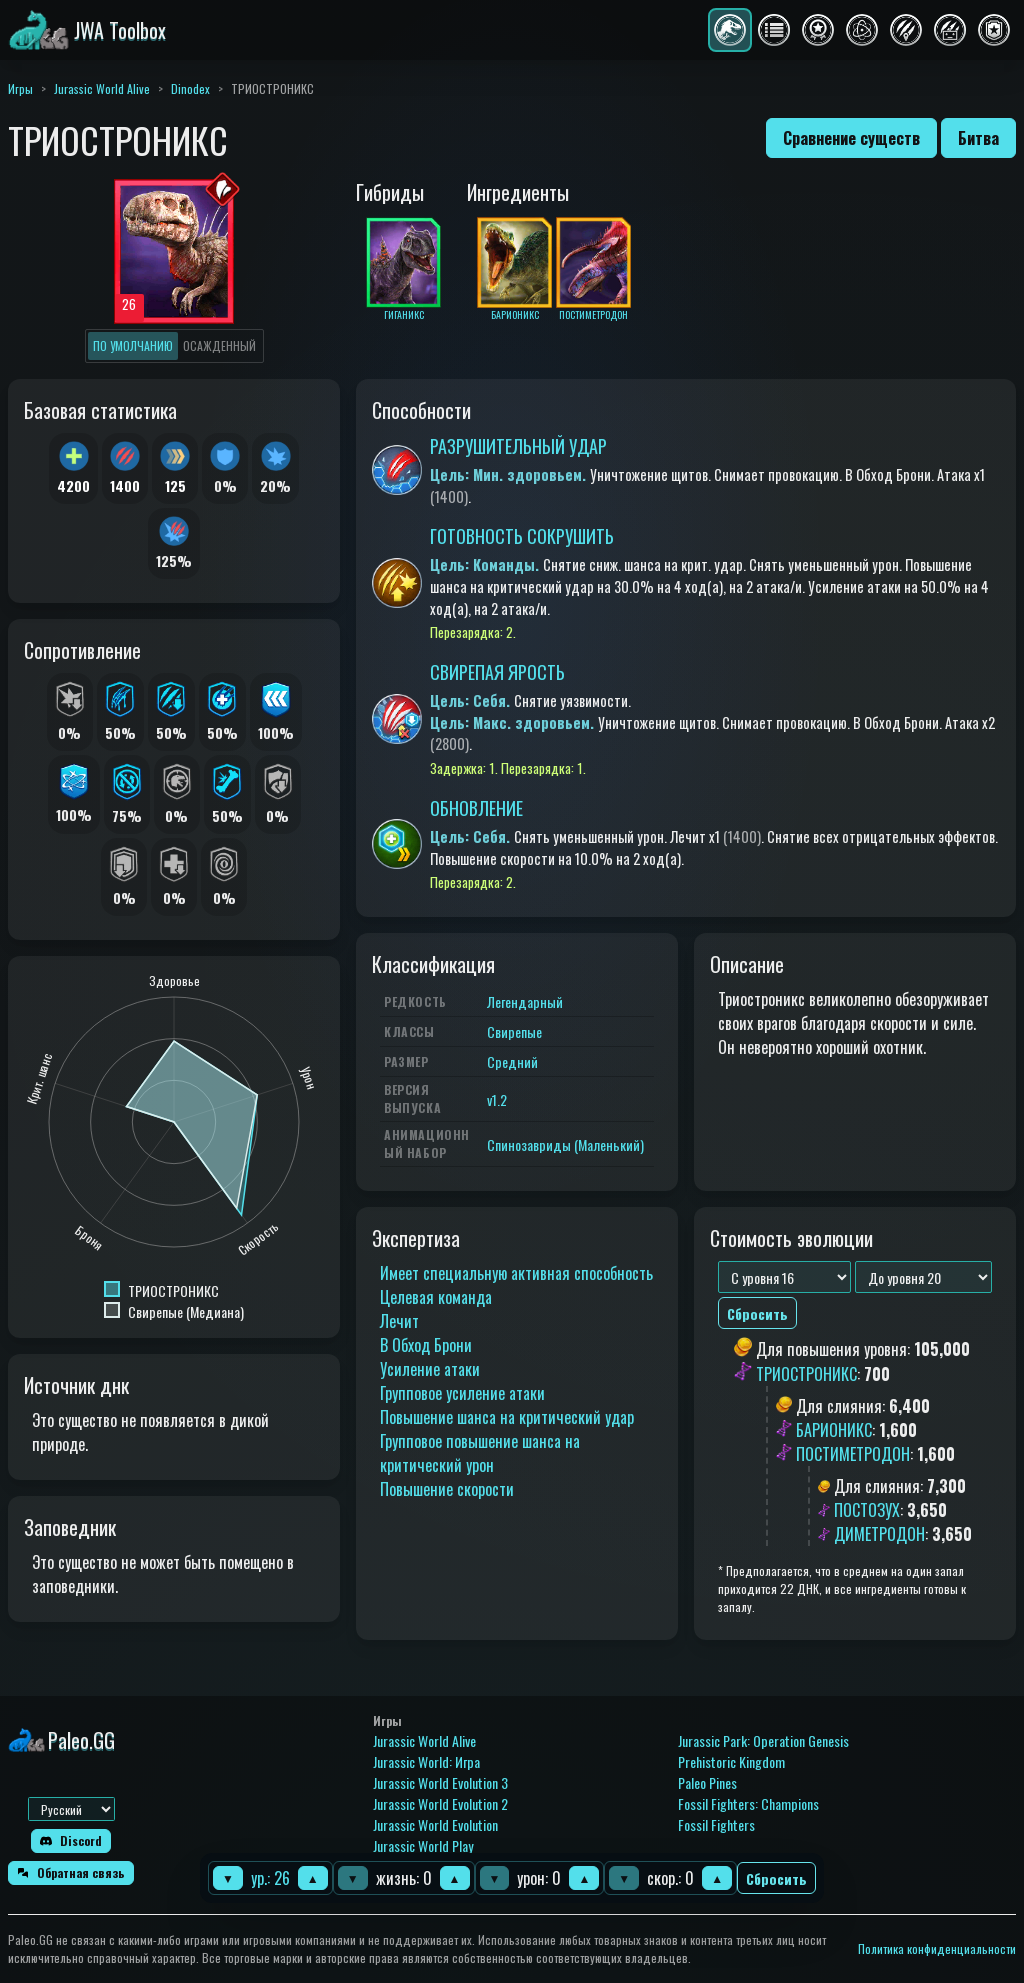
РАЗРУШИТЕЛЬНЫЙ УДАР (518, 446)
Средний (512, 1061)
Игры (20, 88)
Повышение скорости (447, 1489)
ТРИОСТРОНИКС (806, 1374)
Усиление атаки (430, 1369)
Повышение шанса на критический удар (507, 1417)
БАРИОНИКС (834, 1430)
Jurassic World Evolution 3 (440, 1782)
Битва (978, 138)
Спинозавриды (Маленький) (565, 1144)
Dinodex (190, 88)
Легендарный (525, 1001)
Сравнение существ (851, 138)
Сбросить (776, 1878)
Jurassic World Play (423, 1845)
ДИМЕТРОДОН (879, 1534)
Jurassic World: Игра (426, 1761)
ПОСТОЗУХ (867, 1510)
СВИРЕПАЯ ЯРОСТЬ (497, 672)
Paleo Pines (707, 1782)
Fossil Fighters (716, 1824)
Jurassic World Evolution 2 (440, 1803)
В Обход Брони (426, 1345)
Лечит (399, 1321)
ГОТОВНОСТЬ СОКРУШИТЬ (522, 536)
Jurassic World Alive (102, 88)
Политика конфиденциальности (937, 1948)
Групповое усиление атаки (462, 1393)
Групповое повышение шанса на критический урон (480, 1453)
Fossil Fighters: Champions (748, 1803)
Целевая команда (436, 1297)
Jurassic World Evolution (435, 1824)
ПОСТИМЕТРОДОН (853, 1454)
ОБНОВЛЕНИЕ (476, 808)
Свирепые (514, 1031)
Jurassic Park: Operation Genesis (763, 1740)
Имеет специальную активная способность (516, 1273)
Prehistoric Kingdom (731, 1761)
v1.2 (497, 1099)
